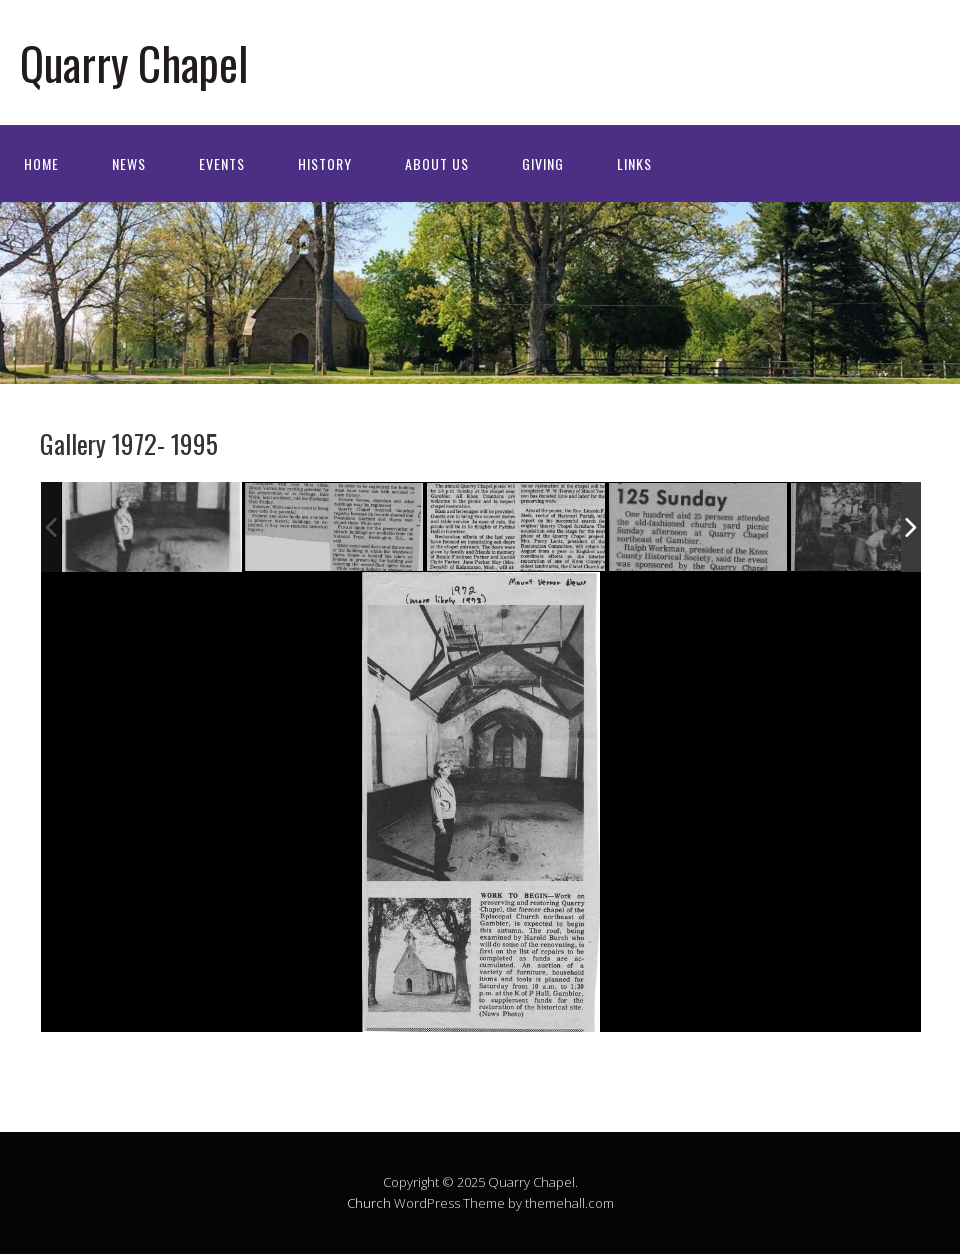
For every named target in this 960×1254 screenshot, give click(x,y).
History (325, 163)
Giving (543, 163)
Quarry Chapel (134, 62)
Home (41, 163)
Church (369, 1203)
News (129, 163)
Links (634, 163)
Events (222, 163)
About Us (437, 163)
